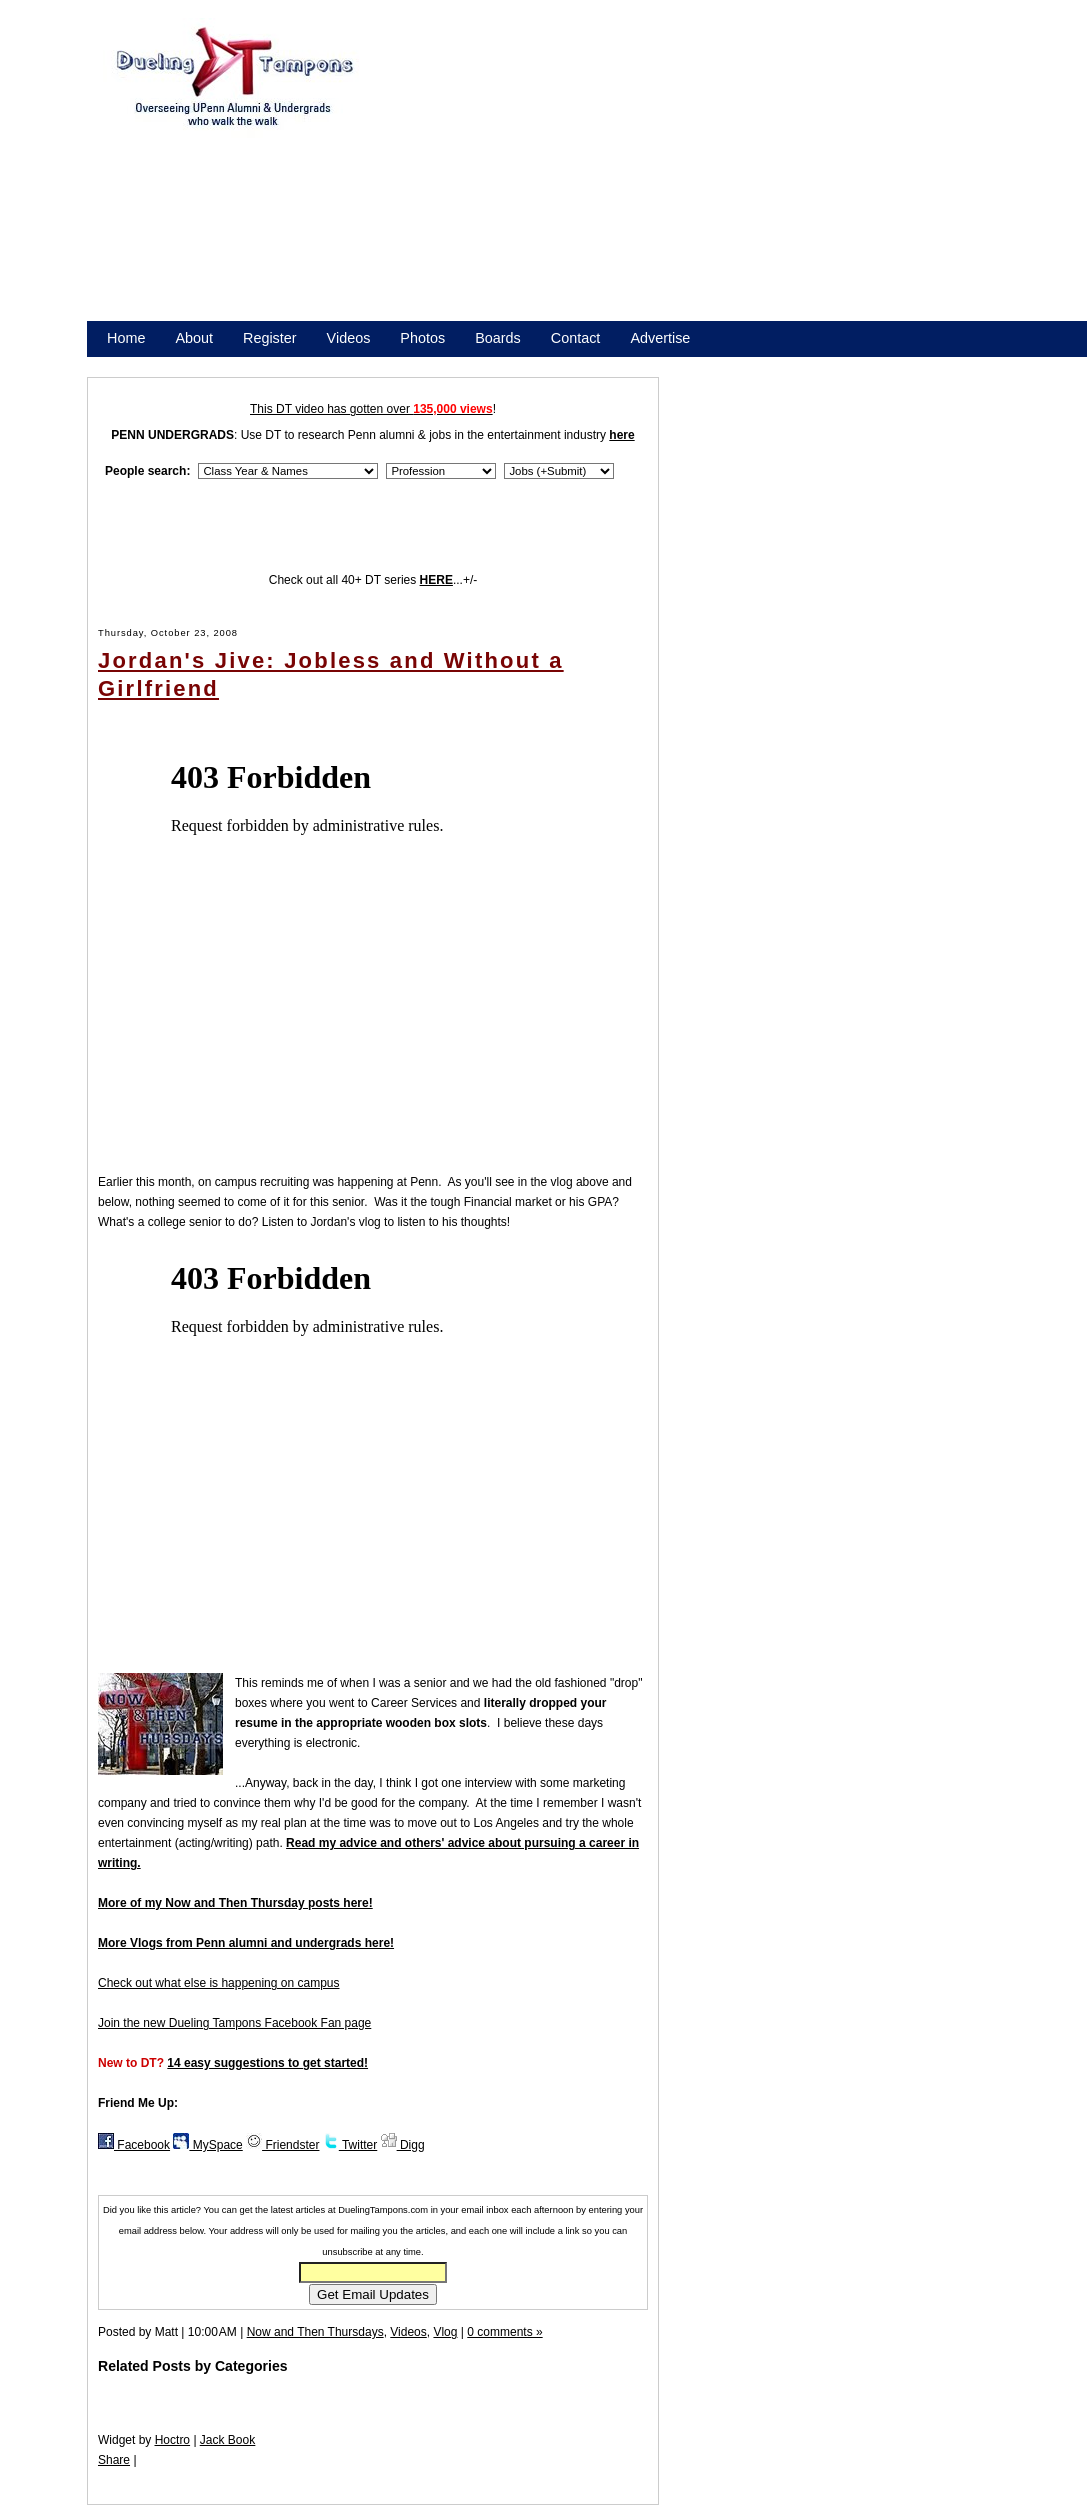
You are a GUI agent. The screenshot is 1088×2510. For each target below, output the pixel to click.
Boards (498, 338)
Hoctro (172, 2440)
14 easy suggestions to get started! (267, 2063)
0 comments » (504, 2332)
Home (126, 338)
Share (114, 2460)
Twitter (350, 2145)
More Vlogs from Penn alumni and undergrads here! (246, 1943)
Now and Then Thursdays (315, 2332)
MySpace (207, 2145)
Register (270, 338)
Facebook (134, 2145)
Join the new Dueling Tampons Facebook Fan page (234, 2023)
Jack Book (227, 2440)
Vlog (445, 2332)
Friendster (282, 2145)
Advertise (660, 338)
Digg (403, 2145)
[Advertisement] (718, 178)
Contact (576, 338)
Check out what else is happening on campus (218, 1983)
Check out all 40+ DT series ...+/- (373, 580)
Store (124, 364)
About (194, 338)
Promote (198, 364)
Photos (422, 338)
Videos (349, 338)
